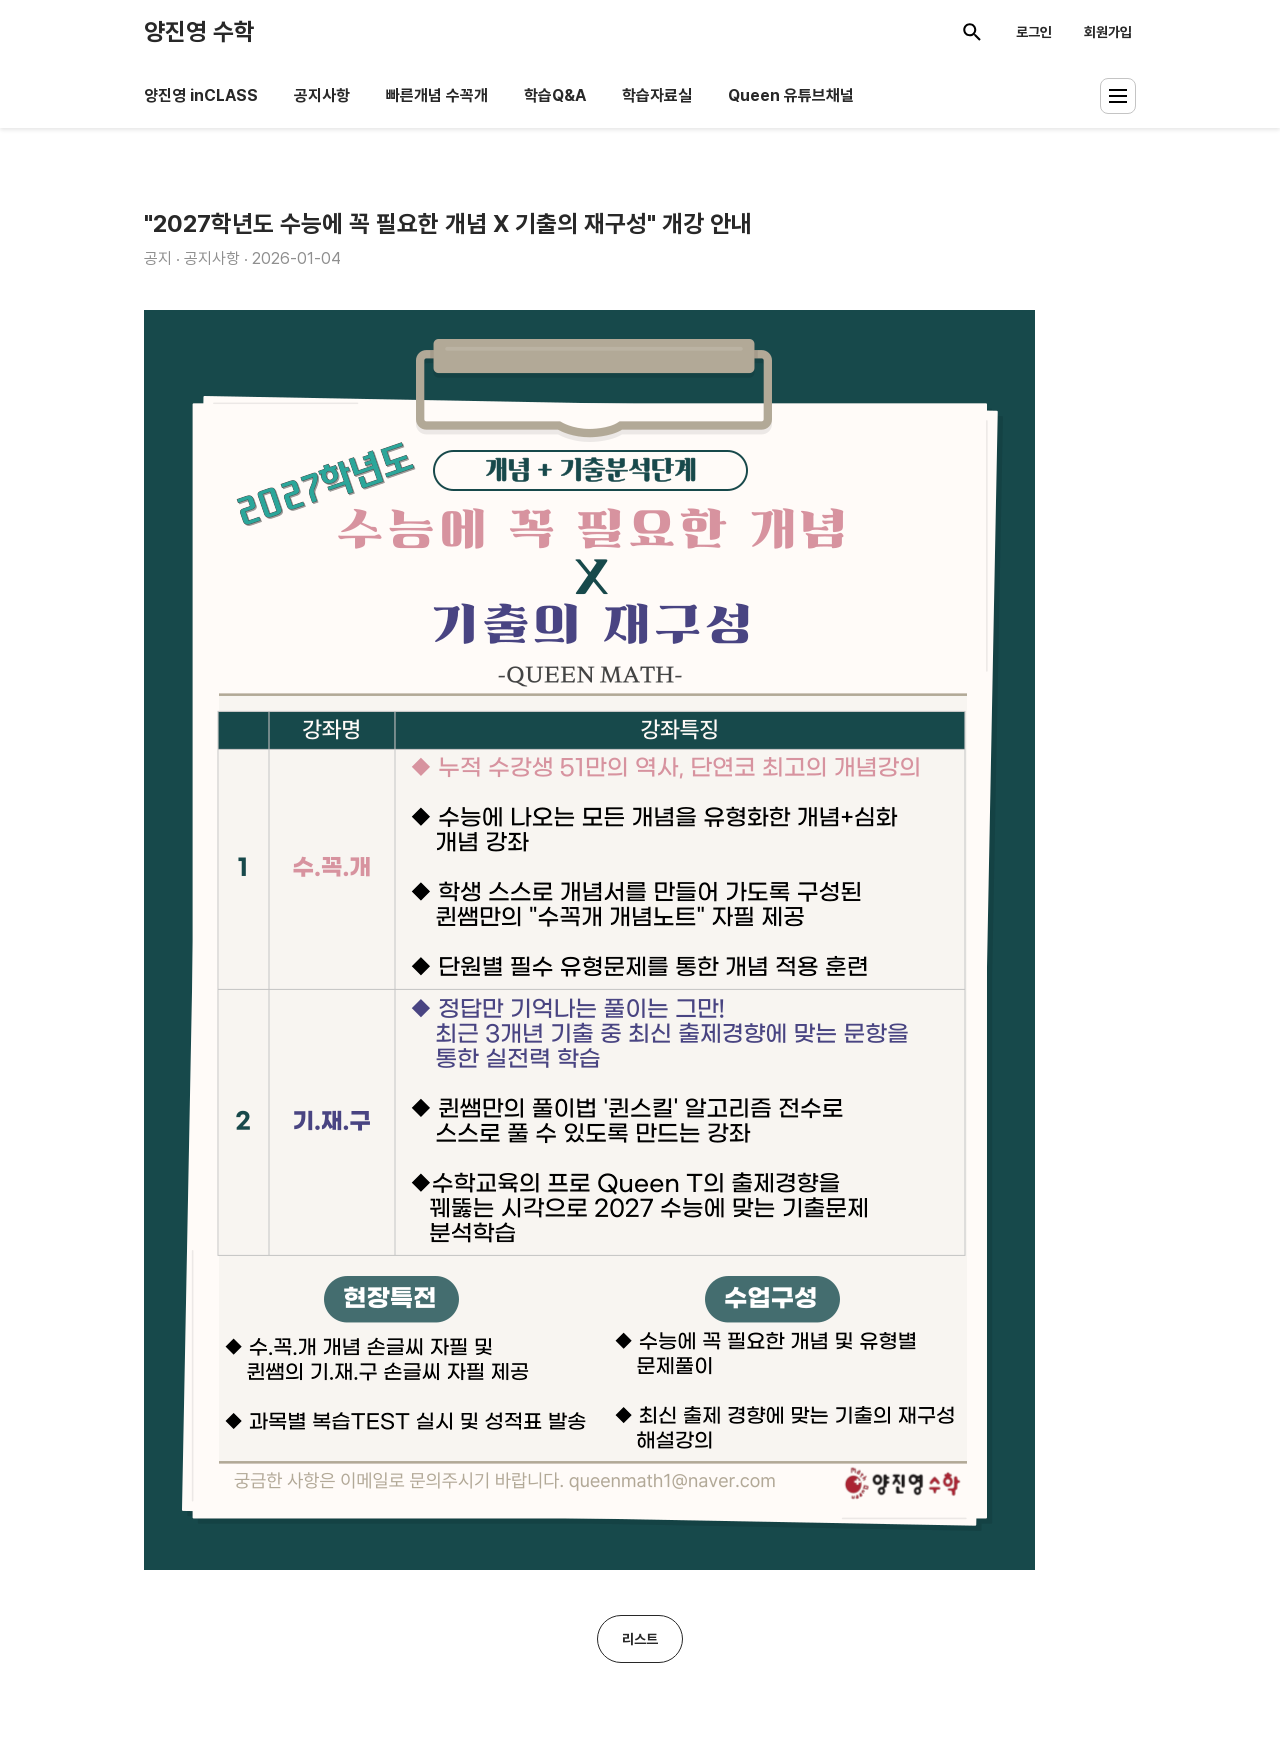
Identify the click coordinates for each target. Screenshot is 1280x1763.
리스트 (640, 1639)
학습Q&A (555, 95)
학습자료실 (657, 95)
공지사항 (322, 95)
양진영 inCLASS (201, 95)
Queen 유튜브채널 (791, 95)
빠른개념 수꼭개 (437, 95)
